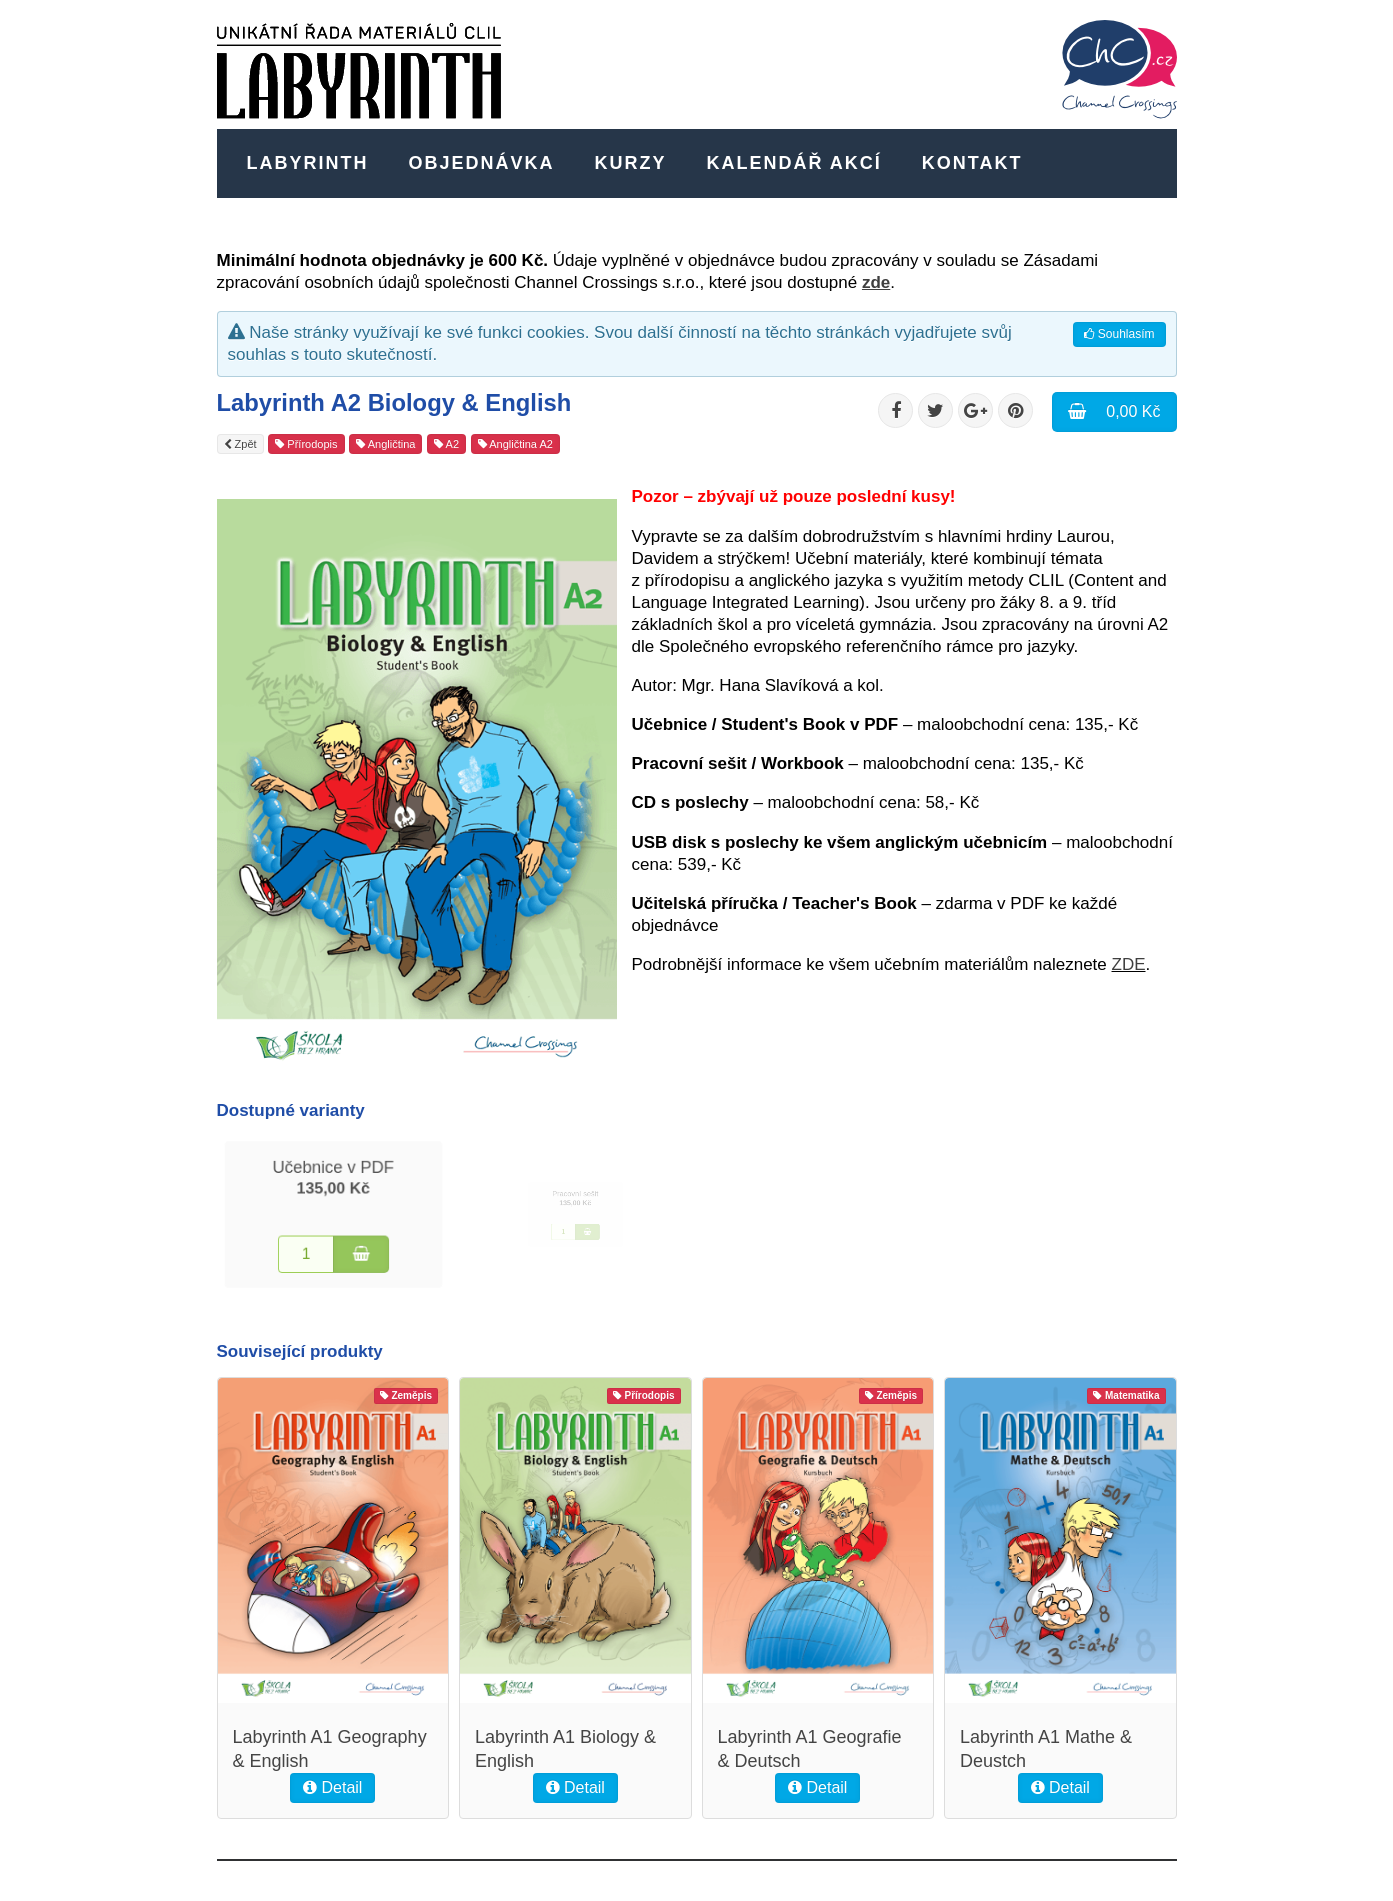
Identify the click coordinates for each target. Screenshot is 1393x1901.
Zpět (240, 444)
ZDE (1129, 964)
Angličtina (385, 444)
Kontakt (972, 163)
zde (876, 282)
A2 (446, 444)
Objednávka (482, 163)
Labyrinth (308, 163)
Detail (332, 1787)
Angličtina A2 (515, 444)
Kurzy (631, 163)
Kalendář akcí (794, 163)
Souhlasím (1119, 334)
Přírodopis (306, 444)
